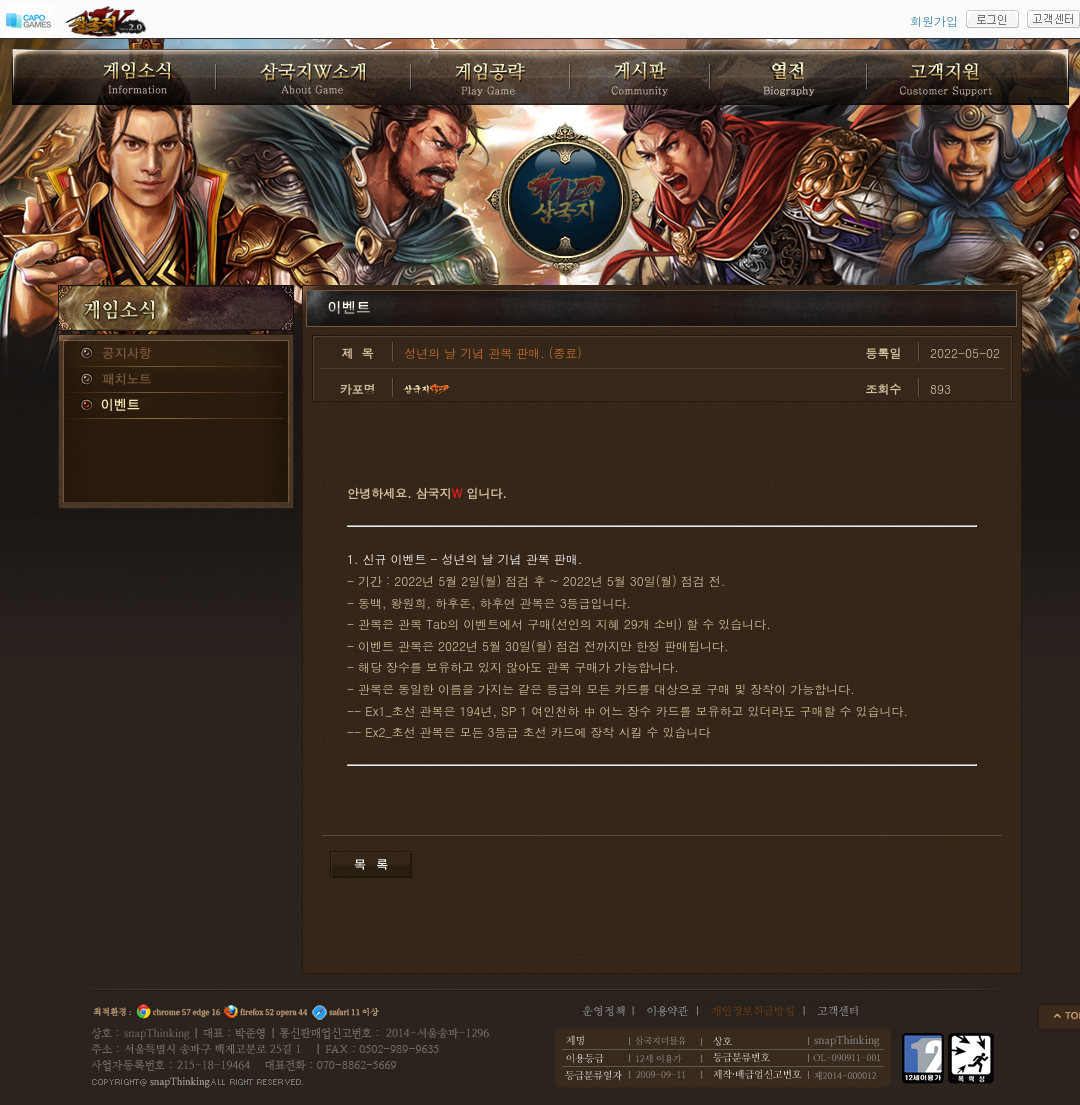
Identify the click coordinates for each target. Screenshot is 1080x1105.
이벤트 (176, 406)
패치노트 (176, 380)
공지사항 (176, 354)
